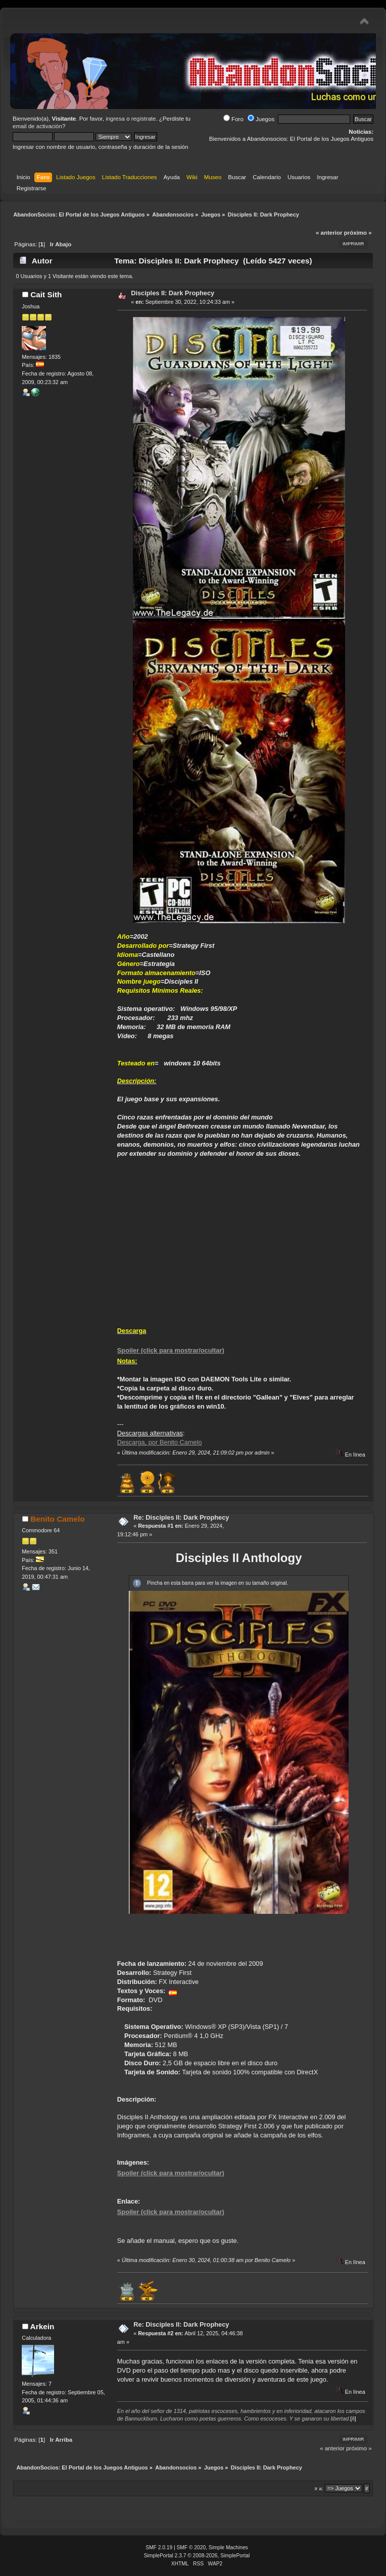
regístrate (143, 119)
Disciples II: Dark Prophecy (172, 293)
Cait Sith (46, 294)
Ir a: (319, 2488)
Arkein (42, 2326)
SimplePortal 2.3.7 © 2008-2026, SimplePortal (197, 2555)
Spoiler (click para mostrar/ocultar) (170, 1350)
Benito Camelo (57, 1519)
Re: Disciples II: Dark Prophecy (181, 1517)
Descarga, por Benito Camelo (159, 1442)
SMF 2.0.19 (159, 2547)
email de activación (37, 126)
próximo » (358, 233)
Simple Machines (228, 2547)
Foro (233, 119)
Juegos (261, 119)
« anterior (329, 233)
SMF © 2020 (191, 2547)
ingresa (115, 119)
